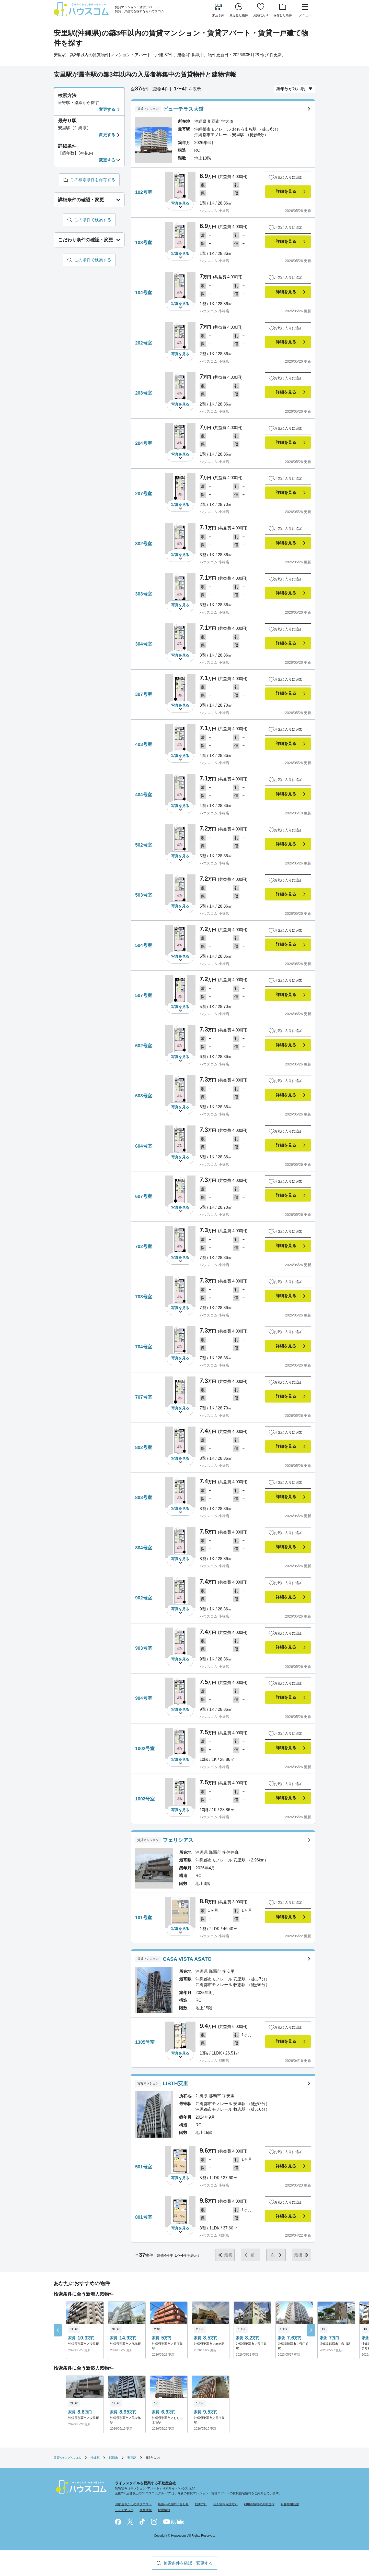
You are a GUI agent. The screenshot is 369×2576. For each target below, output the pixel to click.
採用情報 (164, 2510)
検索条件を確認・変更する (188, 2563)
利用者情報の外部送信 (259, 2504)
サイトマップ (124, 2510)
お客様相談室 (290, 2504)
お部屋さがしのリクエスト (133, 2504)
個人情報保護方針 (225, 2504)
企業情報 (146, 2510)
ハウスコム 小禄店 (214, 211)
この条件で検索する (92, 220)
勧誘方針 (201, 2504)
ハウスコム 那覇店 (214, 2061)
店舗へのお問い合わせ (173, 2504)
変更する (107, 109)
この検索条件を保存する (92, 179)
